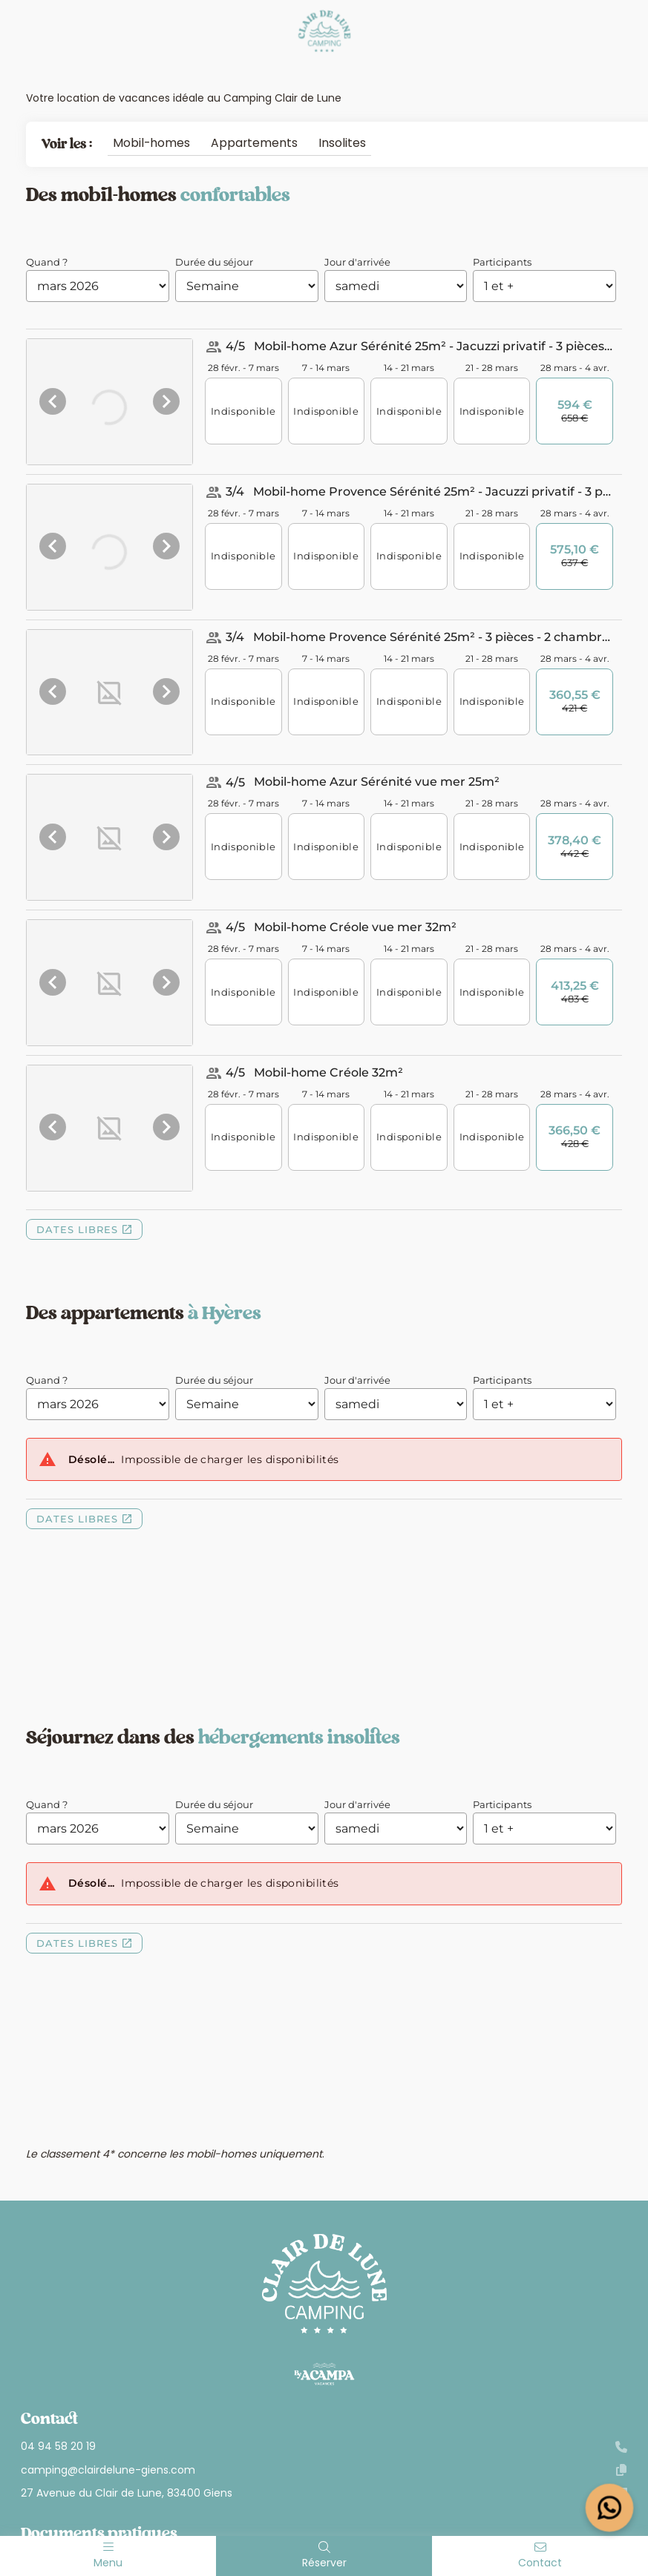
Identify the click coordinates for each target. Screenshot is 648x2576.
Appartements (254, 142)
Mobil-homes (151, 142)
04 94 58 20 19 (324, 2446)
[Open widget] (610, 2508)
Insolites (342, 142)
